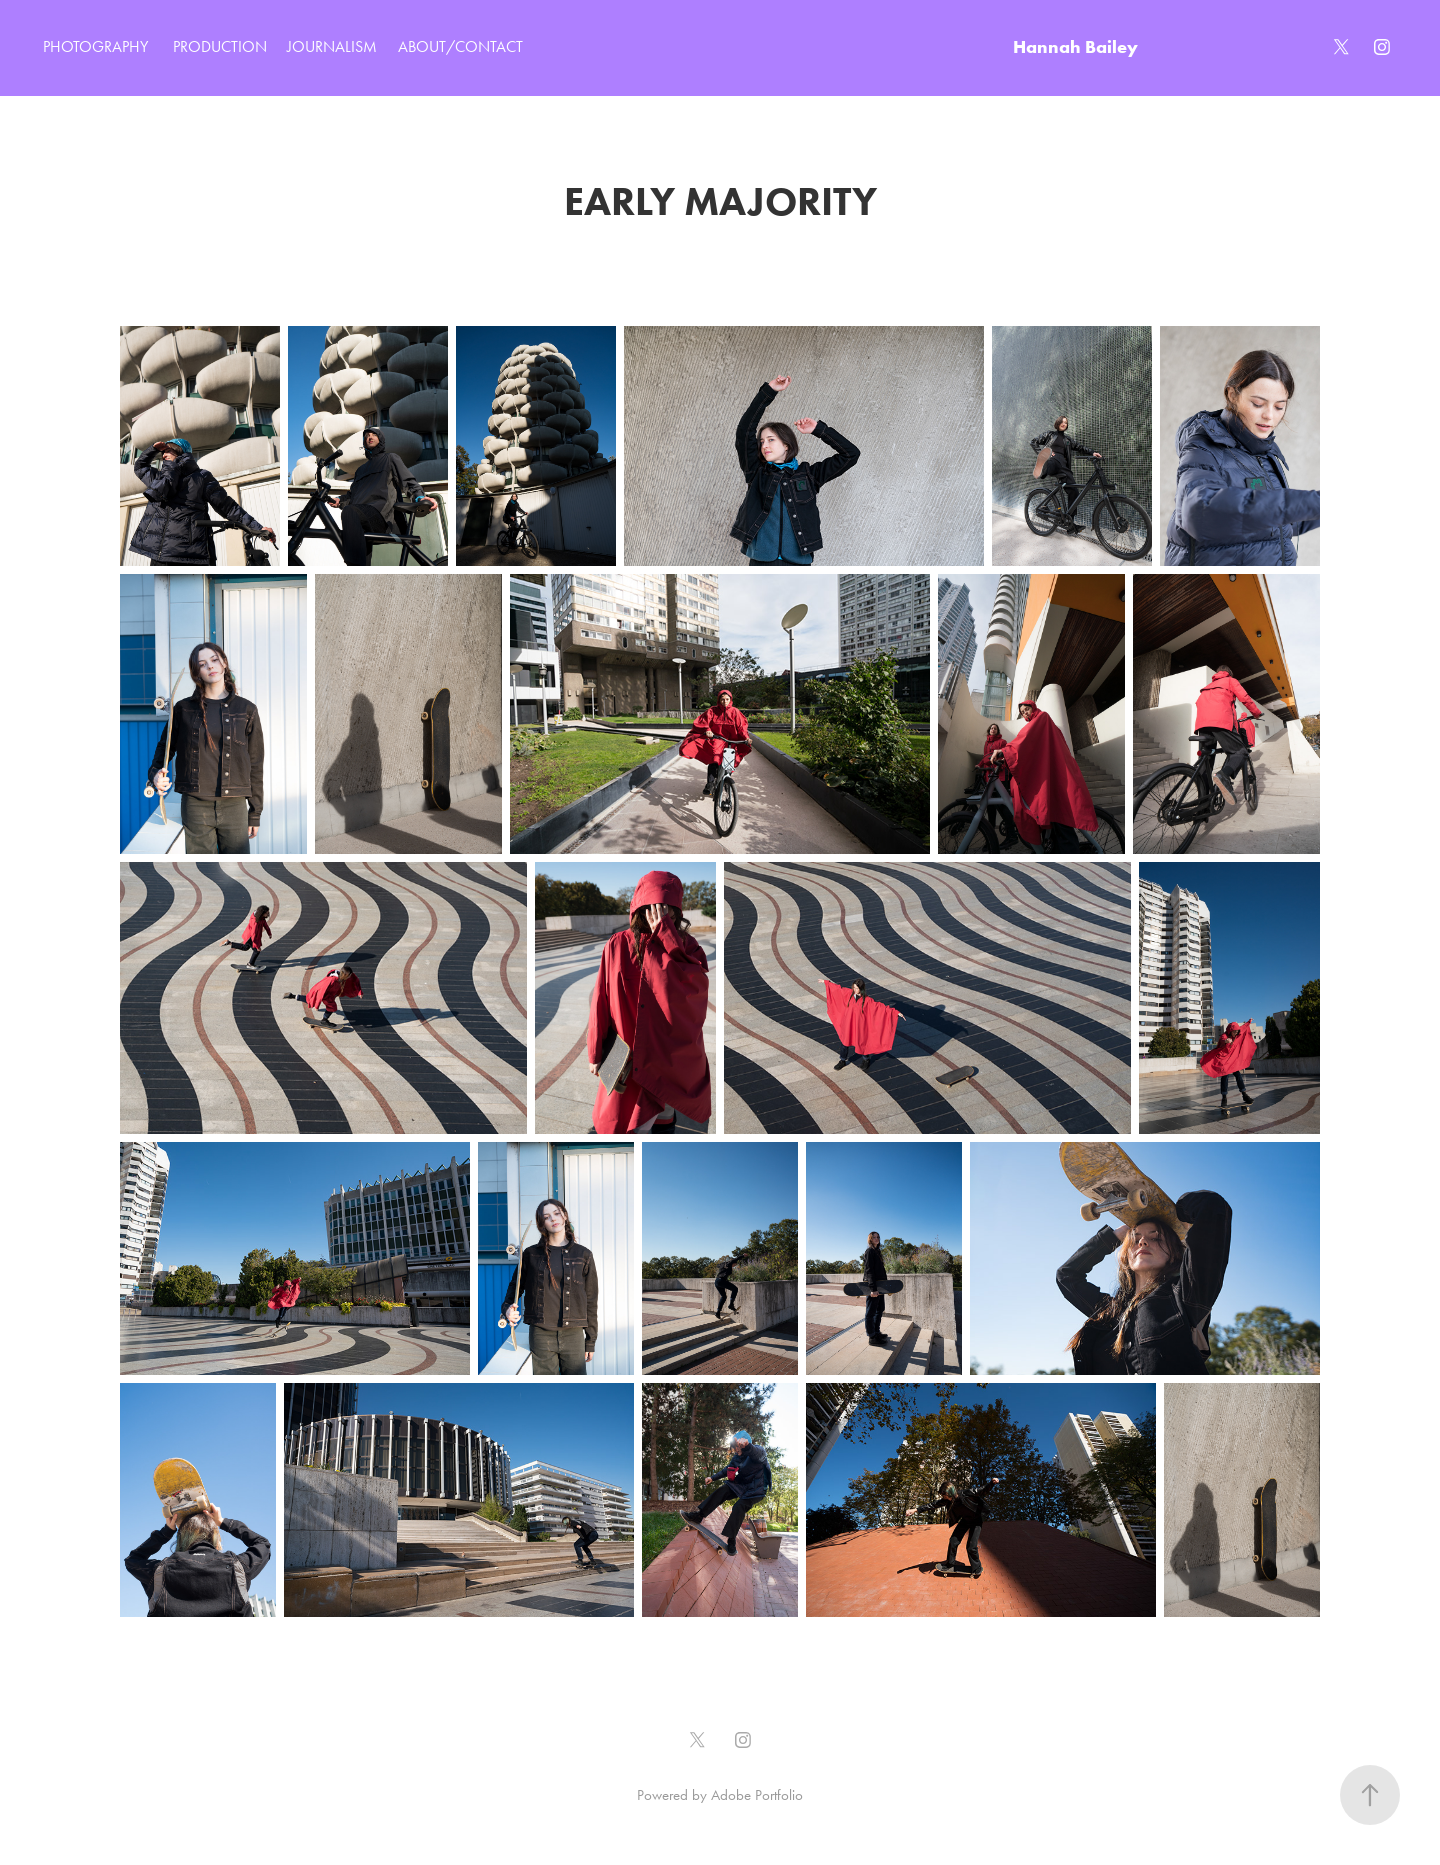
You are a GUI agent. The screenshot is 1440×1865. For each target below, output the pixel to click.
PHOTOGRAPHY (95, 46)
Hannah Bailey (1075, 46)
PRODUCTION (220, 46)
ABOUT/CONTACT (460, 46)
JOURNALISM (332, 46)
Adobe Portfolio (757, 1795)
